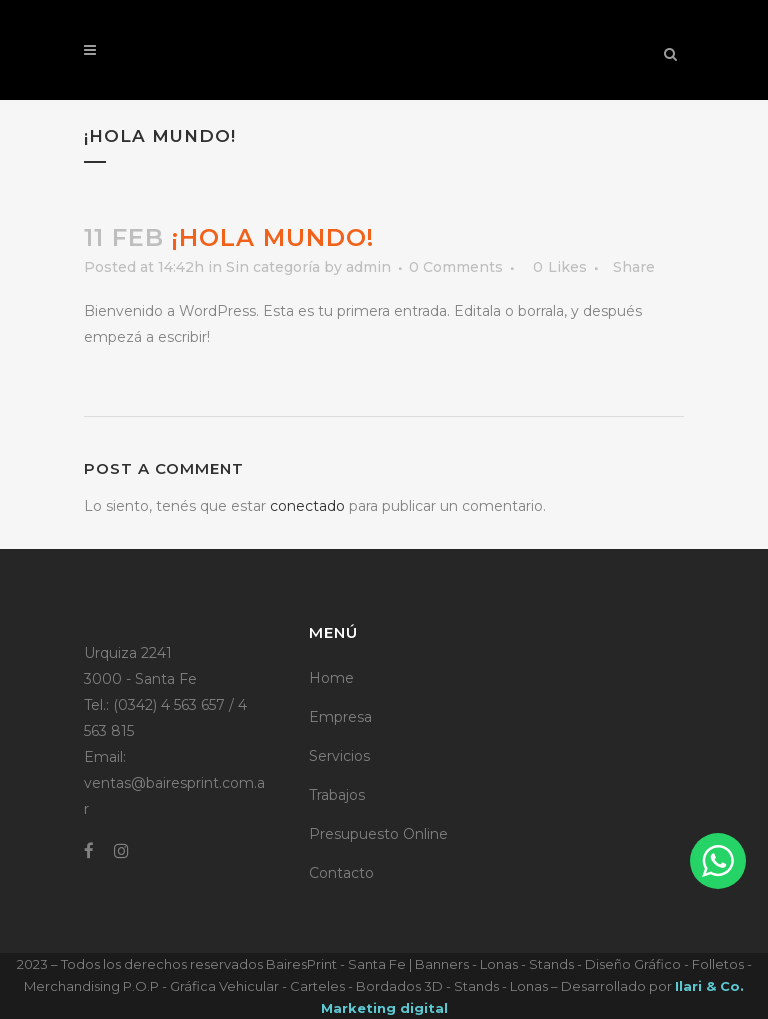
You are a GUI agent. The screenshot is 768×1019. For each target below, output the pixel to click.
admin (368, 267)
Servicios (339, 756)
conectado (307, 506)
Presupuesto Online (378, 834)
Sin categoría (273, 267)
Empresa (340, 717)
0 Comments (456, 267)
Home (331, 678)
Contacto (341, 873)
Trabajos (337, 795)
